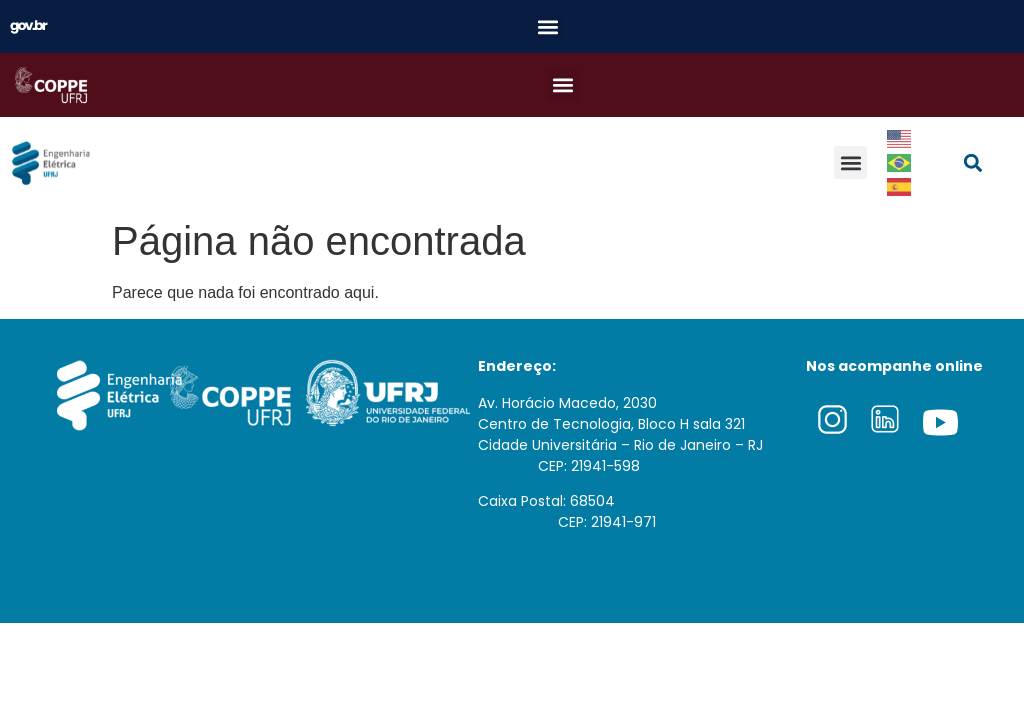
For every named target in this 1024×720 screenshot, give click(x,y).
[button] (547, 26)
